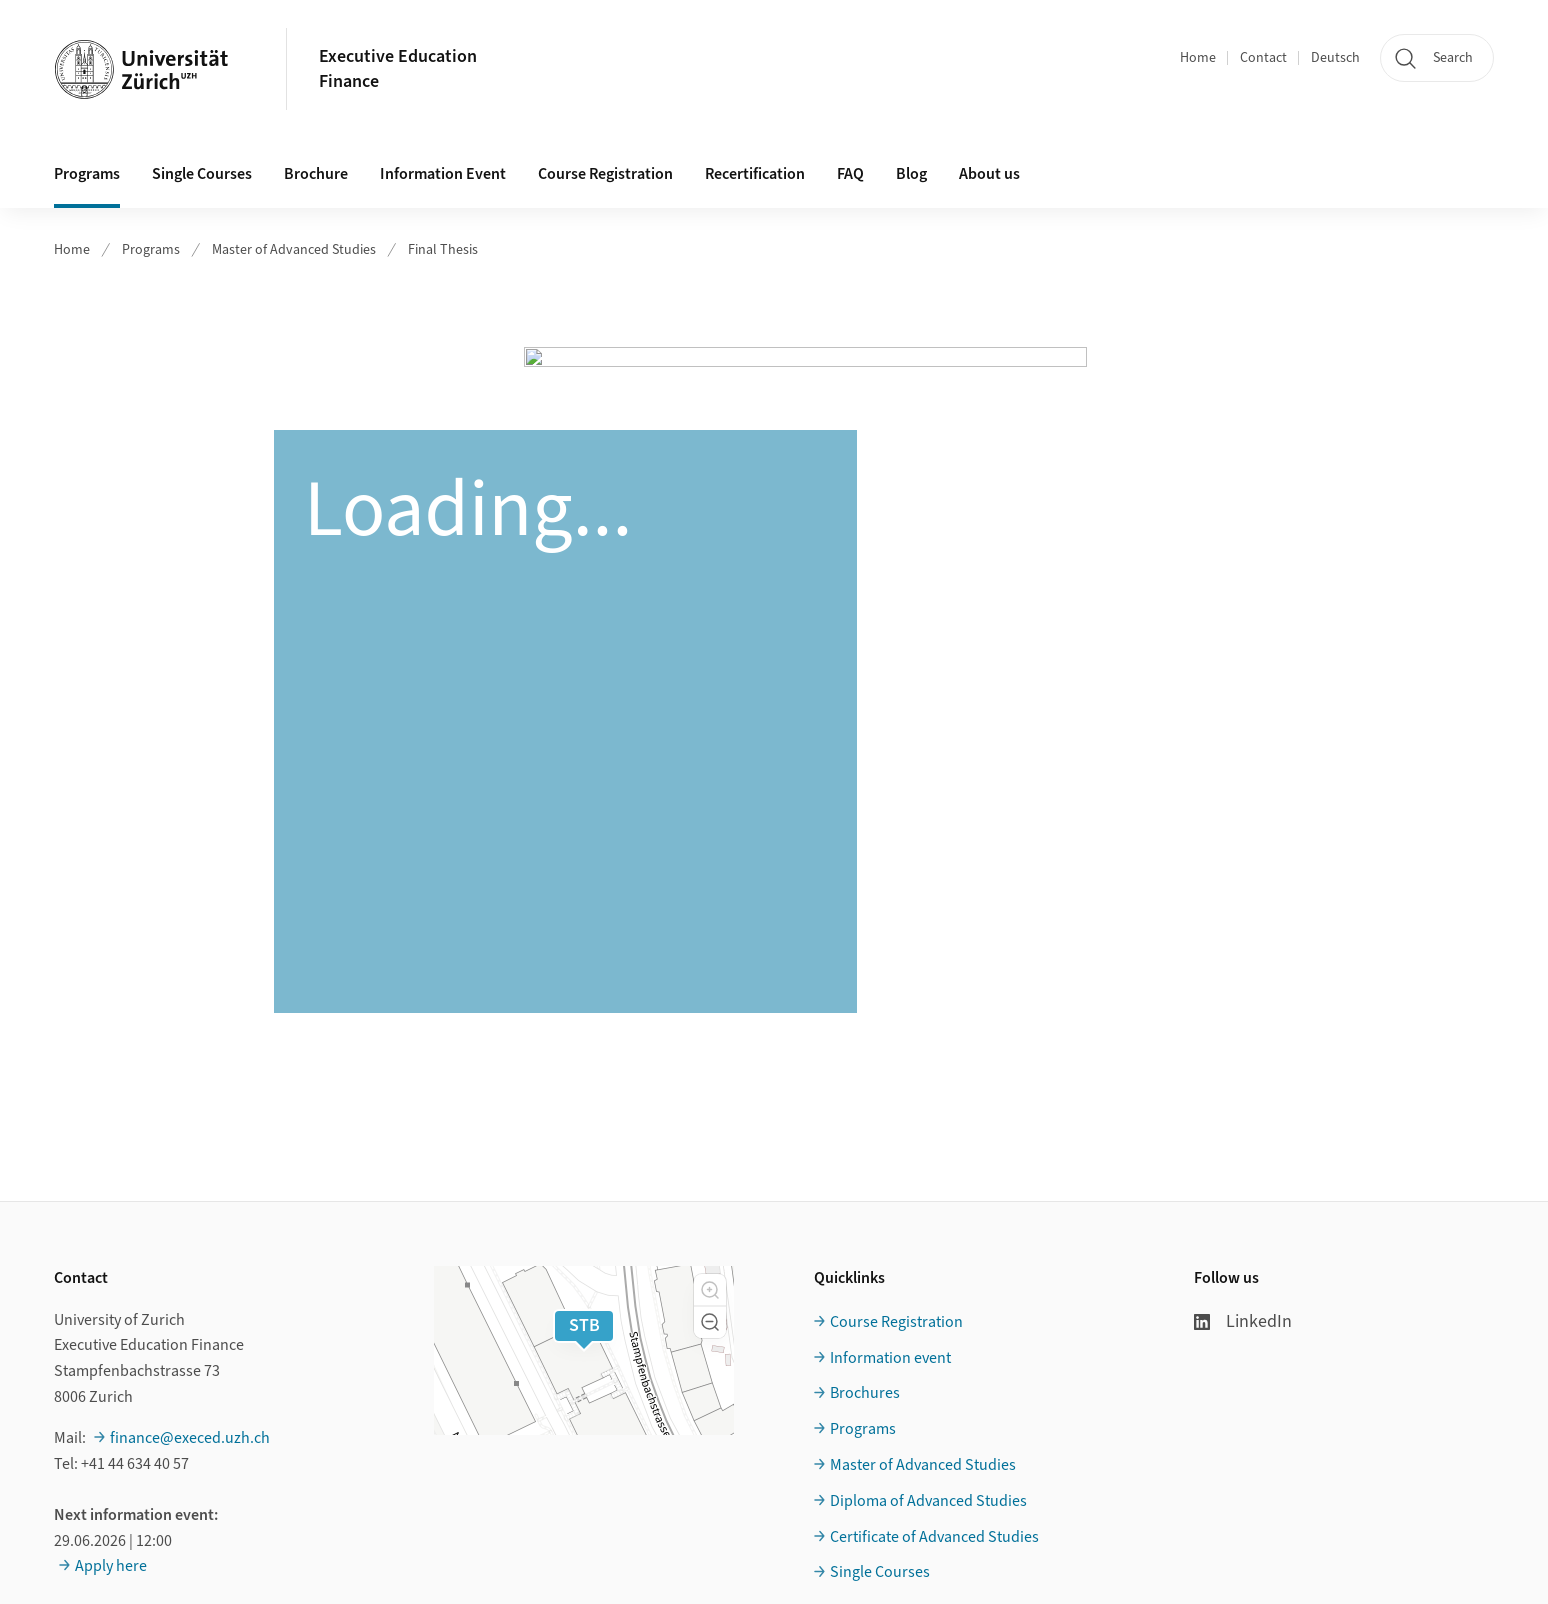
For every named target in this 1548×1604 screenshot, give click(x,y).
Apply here (111, 1566)
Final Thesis (443, 250)
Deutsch (1335, 58)
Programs (87, 174)
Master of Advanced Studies (294, 250)
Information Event (443, 174)
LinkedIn (1243, 1321)
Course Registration (605, 174)
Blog (911, 174)
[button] (710, 1290)
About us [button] (989, 174)
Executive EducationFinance (398, 69)
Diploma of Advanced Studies (928, 1501)
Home (1198, 58)
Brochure (316, 174)
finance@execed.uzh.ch (190, 1438)
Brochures (865, 1393)
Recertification (755, 174)
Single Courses (202, 174)
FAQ (850, 174)
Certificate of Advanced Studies (934, 1537)
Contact (1263, 58)
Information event (890, 1358)
